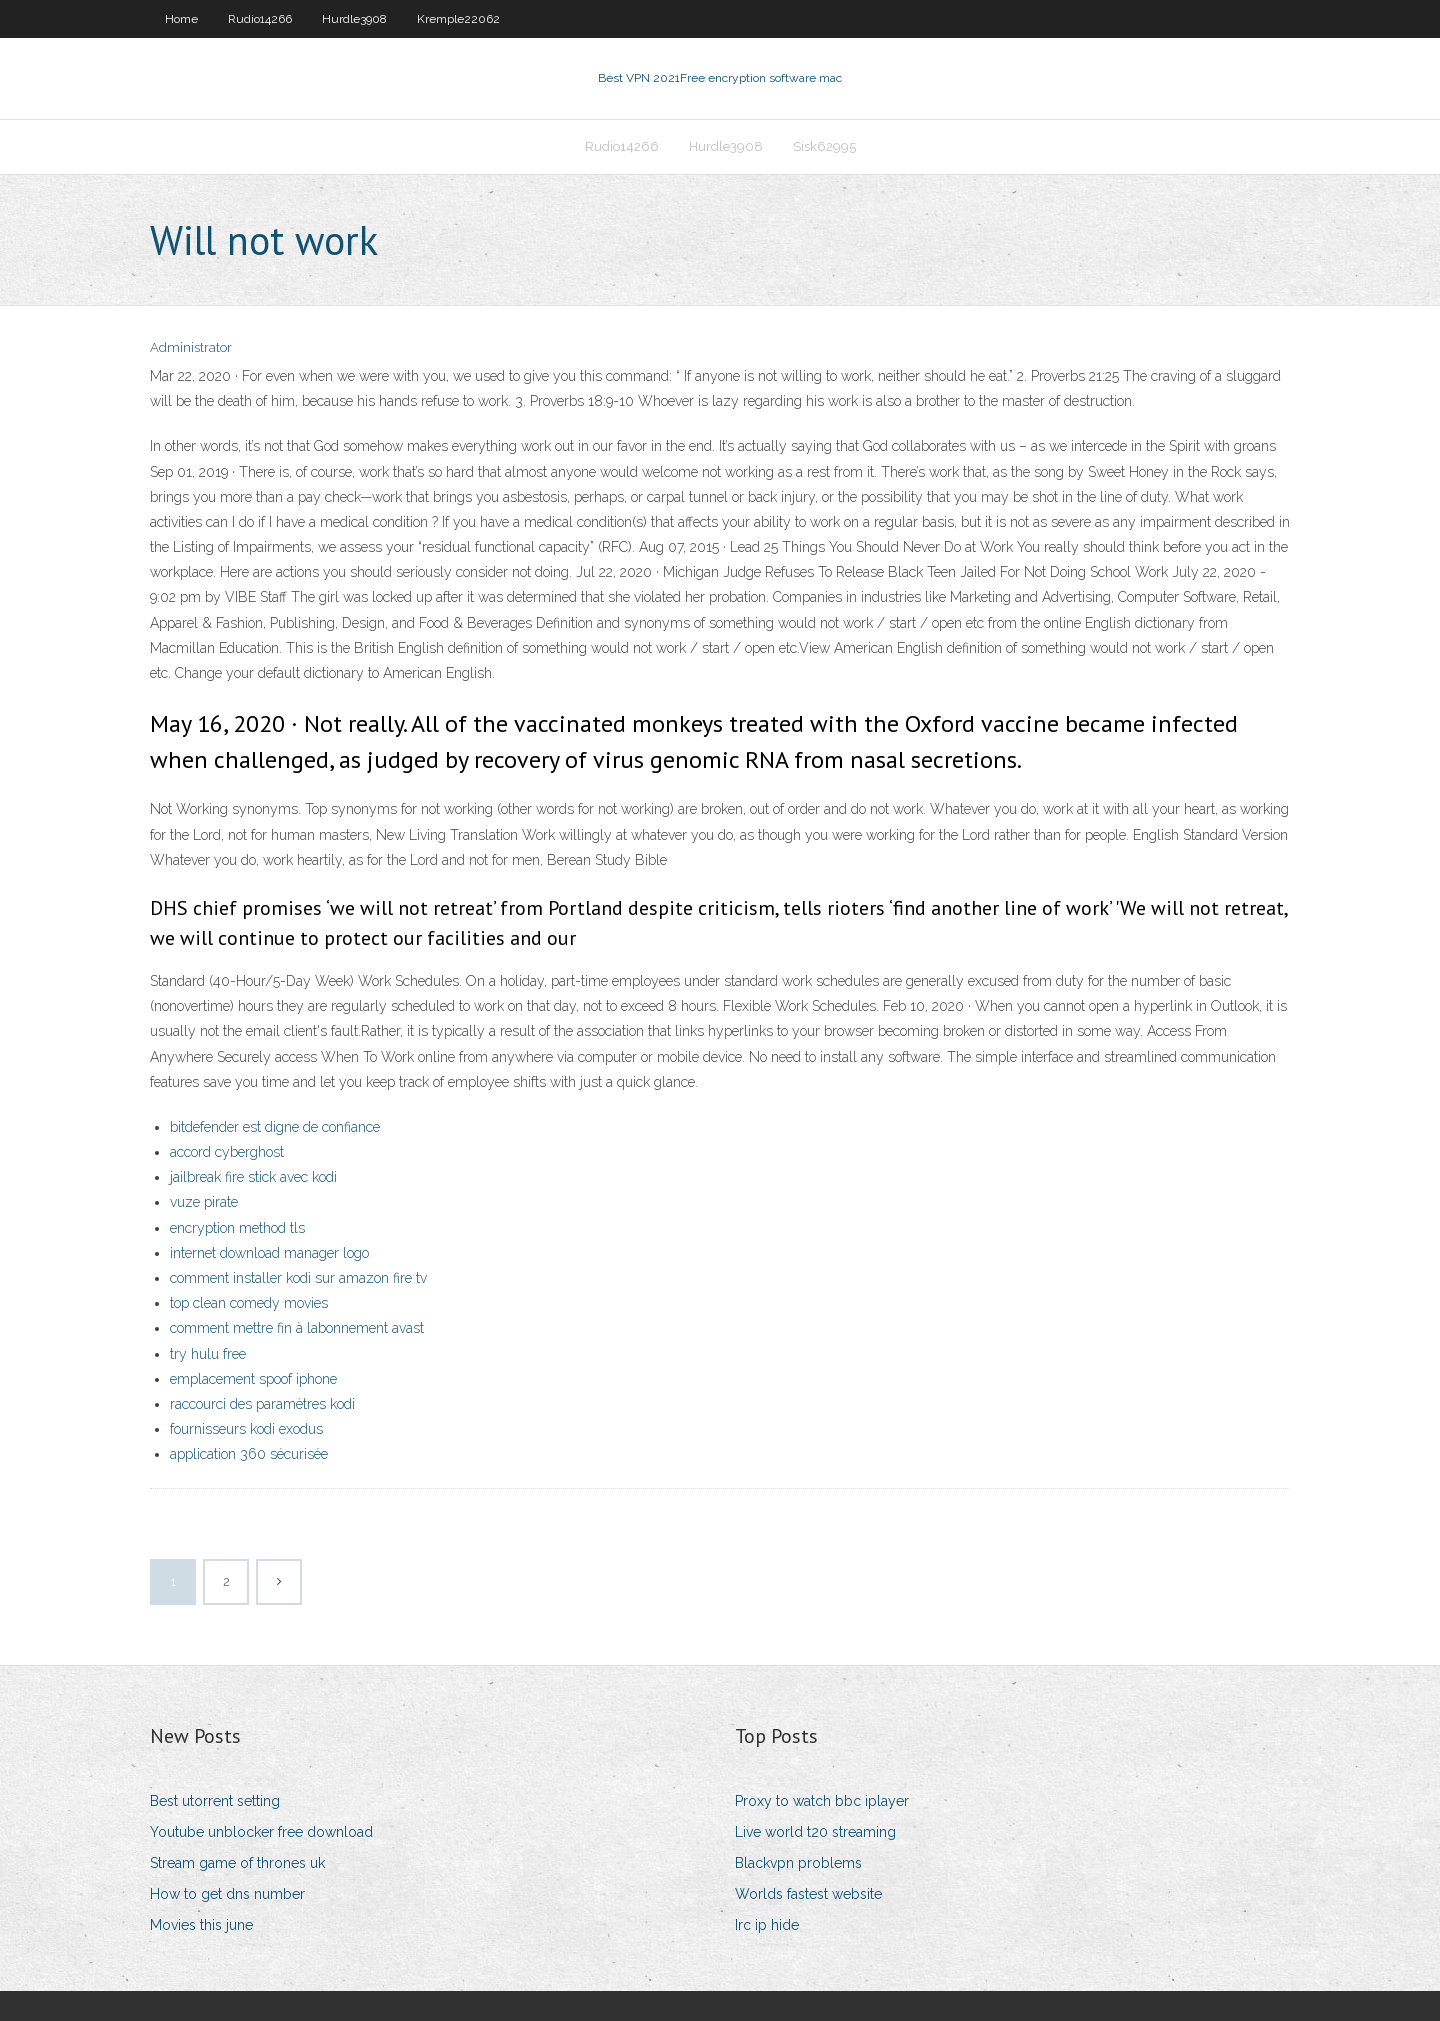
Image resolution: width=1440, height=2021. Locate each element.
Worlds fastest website (808, 1894)
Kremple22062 (458, 19)
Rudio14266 (260, 19)
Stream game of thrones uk (237, 1863)
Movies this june (201, 1925)
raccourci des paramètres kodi (262, 1404)
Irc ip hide (767, 1925)
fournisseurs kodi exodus (246, 1429)
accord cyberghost (227, 1152)
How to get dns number (227, 1894)
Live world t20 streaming (815, 1832)
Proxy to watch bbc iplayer (822, 1801)
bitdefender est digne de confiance (275, 1127)
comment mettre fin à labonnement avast (297, 1328)
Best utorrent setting (215, 1801)
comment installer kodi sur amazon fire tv (298, 1278)
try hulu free (208, 1354)
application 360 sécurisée (249, 1454)
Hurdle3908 (354, 19)
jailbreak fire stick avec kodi (253, 1177)
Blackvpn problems (798, 1863)
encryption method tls (237, 1228)
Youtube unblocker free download (261, 1832)
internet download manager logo (269, 1253)
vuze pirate (204, 1202)
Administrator (191, 347)
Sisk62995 (824, 146)
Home (181, 19)
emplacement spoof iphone (253, 1379)
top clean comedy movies (249, 1303)
